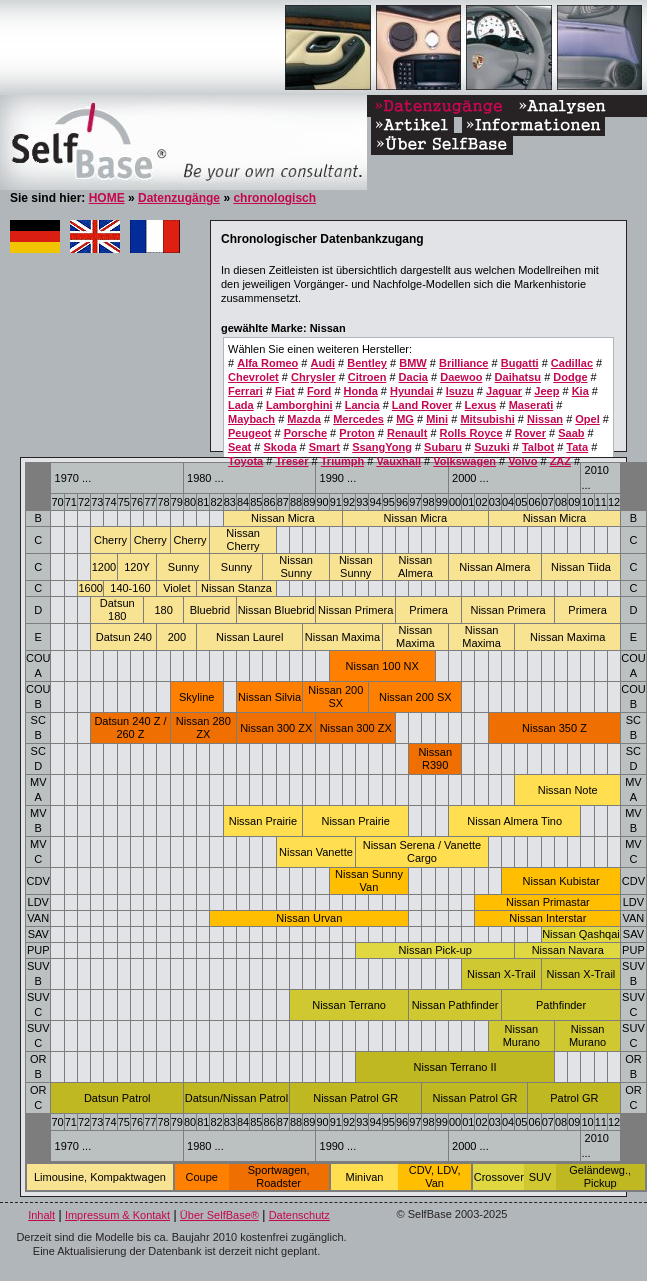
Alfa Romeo (267, 363)
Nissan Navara (568, 950)
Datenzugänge (179, 198)
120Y (137, 567)
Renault (407, 433)
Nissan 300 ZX (276, 728)
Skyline (196, 697)
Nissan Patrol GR (355, 1098)
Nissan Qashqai (581, 934)
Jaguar (504, 391)
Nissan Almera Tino (514, 821)
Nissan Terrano (349, 1005)
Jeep (546, 391)
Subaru (443, 447)
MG (405, 419)
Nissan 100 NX (382, 666)
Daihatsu (518, 377)
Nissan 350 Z (554, 728)
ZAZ (560, 461)
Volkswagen (464, 461)
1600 (90, 588)
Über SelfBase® (219, 1215)
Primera (428, 610)
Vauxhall (398, 461)
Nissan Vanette (316, 852)
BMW (413, 363)
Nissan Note (568, 790)
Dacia (413, 377)
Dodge (570, 377)
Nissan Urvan (309, 918)
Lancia (362, 405)
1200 (104, 567)
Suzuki (491, 447)
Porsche (305, 433)
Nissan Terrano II (455, 1067)
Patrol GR (574, 1098)
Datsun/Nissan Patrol (236, 1098)
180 (163, 610)
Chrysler (313, 377)
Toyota (245, 461)
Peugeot (249, 433)
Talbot (538, 447)
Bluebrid (210, 610)
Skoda (279, 447)
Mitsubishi (487, 419)
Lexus (481, 405)
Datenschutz (299, 1215)
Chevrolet (253, 377)
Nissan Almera (415, 566)
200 (177, 637)
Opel (587, 419)
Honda (361, 391)
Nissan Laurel (249, 637)
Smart (324, 447)
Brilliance (464, 363)
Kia (580, 391)
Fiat (285, 391)
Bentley (367, 363)
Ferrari (245, 391)
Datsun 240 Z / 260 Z (130, 727)
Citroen (367, 377)
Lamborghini (299, 405)
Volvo (522, 461)
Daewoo (461, 377)
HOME (107, 198)
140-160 (130, 588)
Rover (530, 433)
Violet (176, 588)
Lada (241, 405)
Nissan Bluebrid (276, 610)
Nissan (545, 419)
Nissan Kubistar (561, 881)
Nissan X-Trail (501, 974)
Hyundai (411, 391)
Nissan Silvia (269, 697)
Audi (323, 363)
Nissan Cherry (243, 539)
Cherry (110, 540)
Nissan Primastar (548, 902)
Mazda (304, 419)
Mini (437, 419)
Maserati (531, 405)
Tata (577, 447)
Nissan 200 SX (335, 696)
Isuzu (460, 391)
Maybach (251, 419)
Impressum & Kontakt (117, 1215)
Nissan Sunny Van (369, 880)
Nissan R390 (435, 758)
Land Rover (422, 405)
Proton (356, 433)
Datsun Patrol (117, 1098)
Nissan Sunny (296, 566)
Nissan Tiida (581, 567)
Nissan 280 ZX (203, 727)
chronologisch (274, 198)
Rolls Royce (471, 433)
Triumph (342, 461)
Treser (291, 461)
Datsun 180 (117, 609)
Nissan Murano (521, 1035)
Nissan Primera (355, 610)
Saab (571, 433)
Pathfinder (561, 1005)
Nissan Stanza (236, 588)
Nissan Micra (283, 518)
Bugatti (520, 363)
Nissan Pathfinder (455, 1005)
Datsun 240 (124, 637)
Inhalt (41, 1215)
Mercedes (358, 419)
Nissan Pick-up (435, 950)
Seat (239, 447)
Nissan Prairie (263, 821)
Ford (319, 391)
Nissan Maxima (342, 637)
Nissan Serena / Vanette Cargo (422, 851)
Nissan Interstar (547, 918)
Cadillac (572, 363)
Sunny (183, 567)
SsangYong (382, 447)
